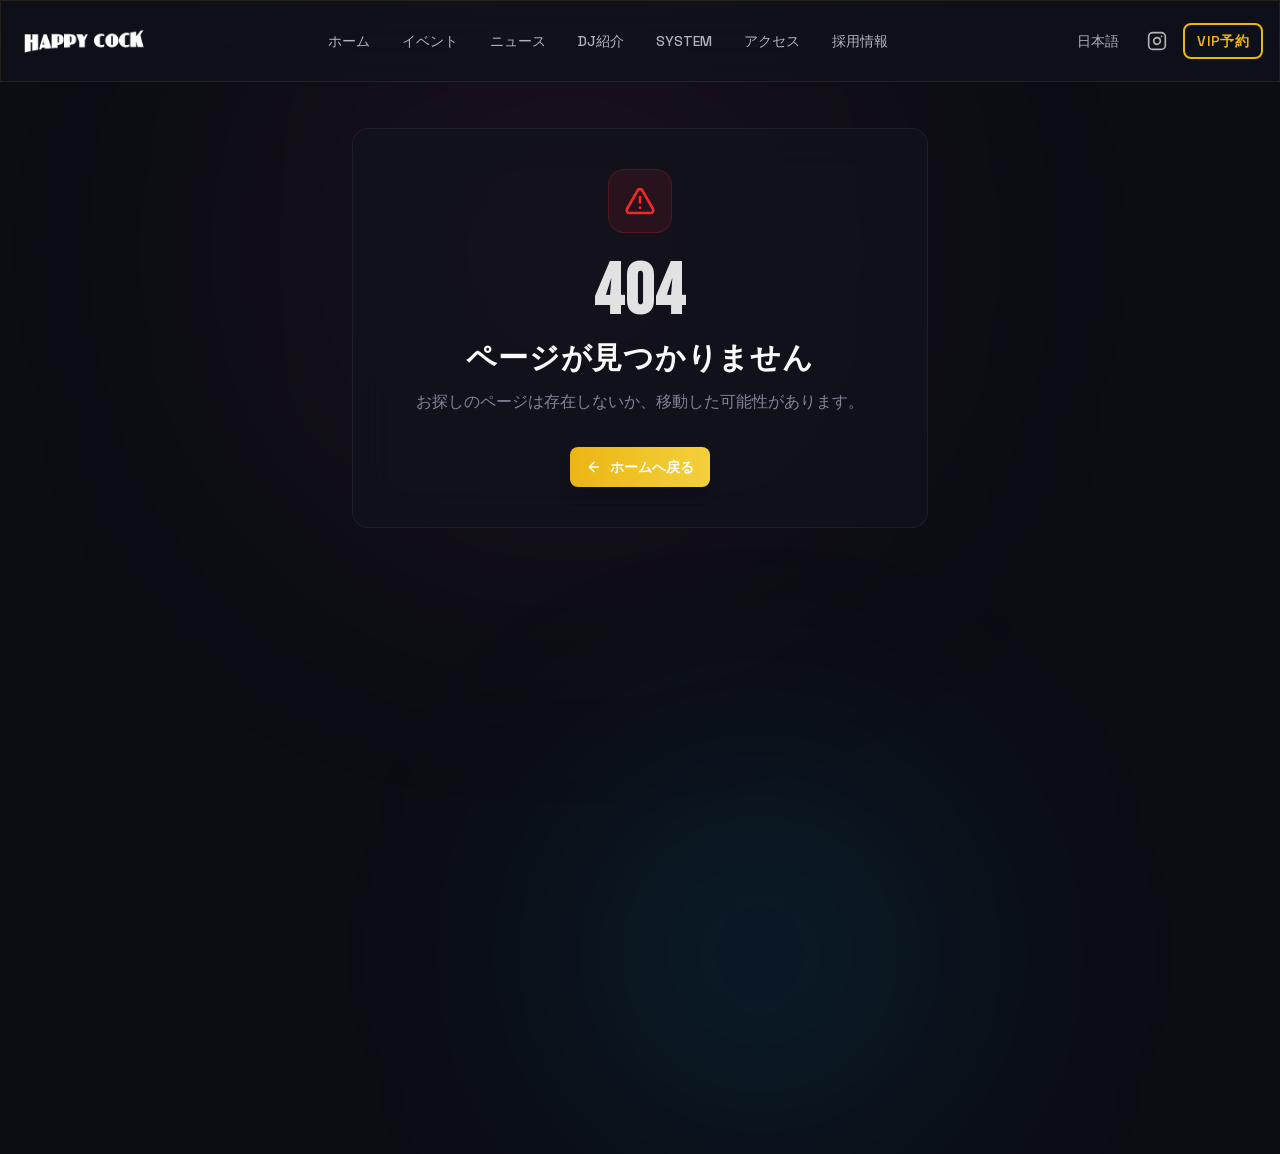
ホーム (349, 41)
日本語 (1098, 41)
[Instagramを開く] (1157, 41)
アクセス (772, 41)
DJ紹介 (601, 41)
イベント (430, 41)
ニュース (518, 41)
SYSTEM (684, 41)
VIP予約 (1223, 41)
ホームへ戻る (640, 467)
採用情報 (860, 41)
